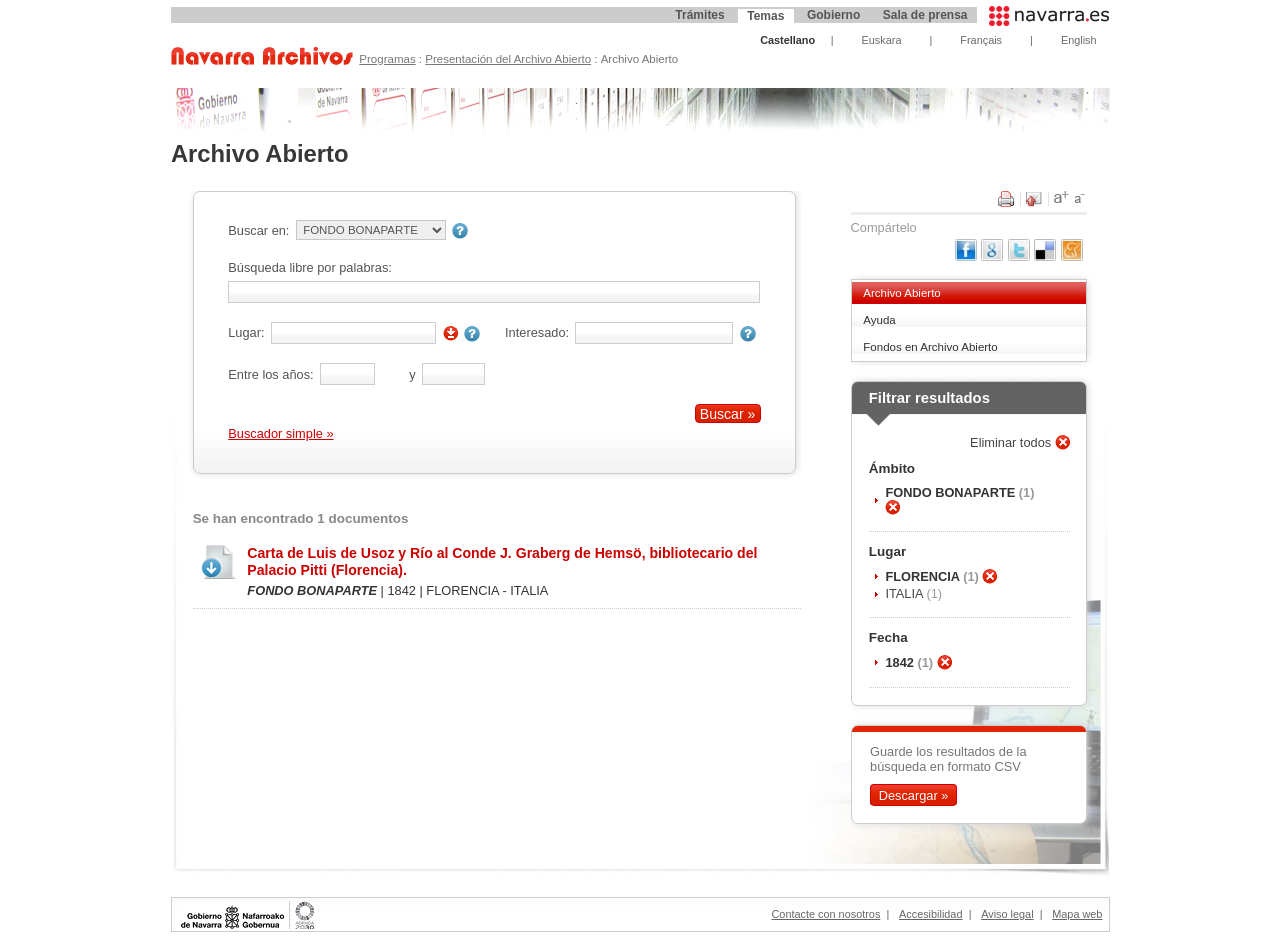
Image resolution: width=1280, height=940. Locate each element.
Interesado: (537, 332)
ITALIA (905, 593)
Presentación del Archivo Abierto (508, 59)
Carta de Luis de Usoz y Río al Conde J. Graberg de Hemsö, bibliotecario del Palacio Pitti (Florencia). (502, 561)
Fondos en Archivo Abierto (930, 347)
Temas (765, 16)
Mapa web (1077, 914)
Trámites (699, 15)
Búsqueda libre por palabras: (310, 267)
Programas (387, 59)
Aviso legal (1007, 914)
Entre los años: (270, 374)
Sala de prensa (925, 15)
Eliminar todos (1012, 442)
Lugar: (246, 332)
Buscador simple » (280, 433)
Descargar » (914, 795)
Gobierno (833, 15)
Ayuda (879, 320)
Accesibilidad (930, 914)
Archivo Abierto (901, 293)
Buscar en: (258, 230)
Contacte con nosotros (826, 914)
